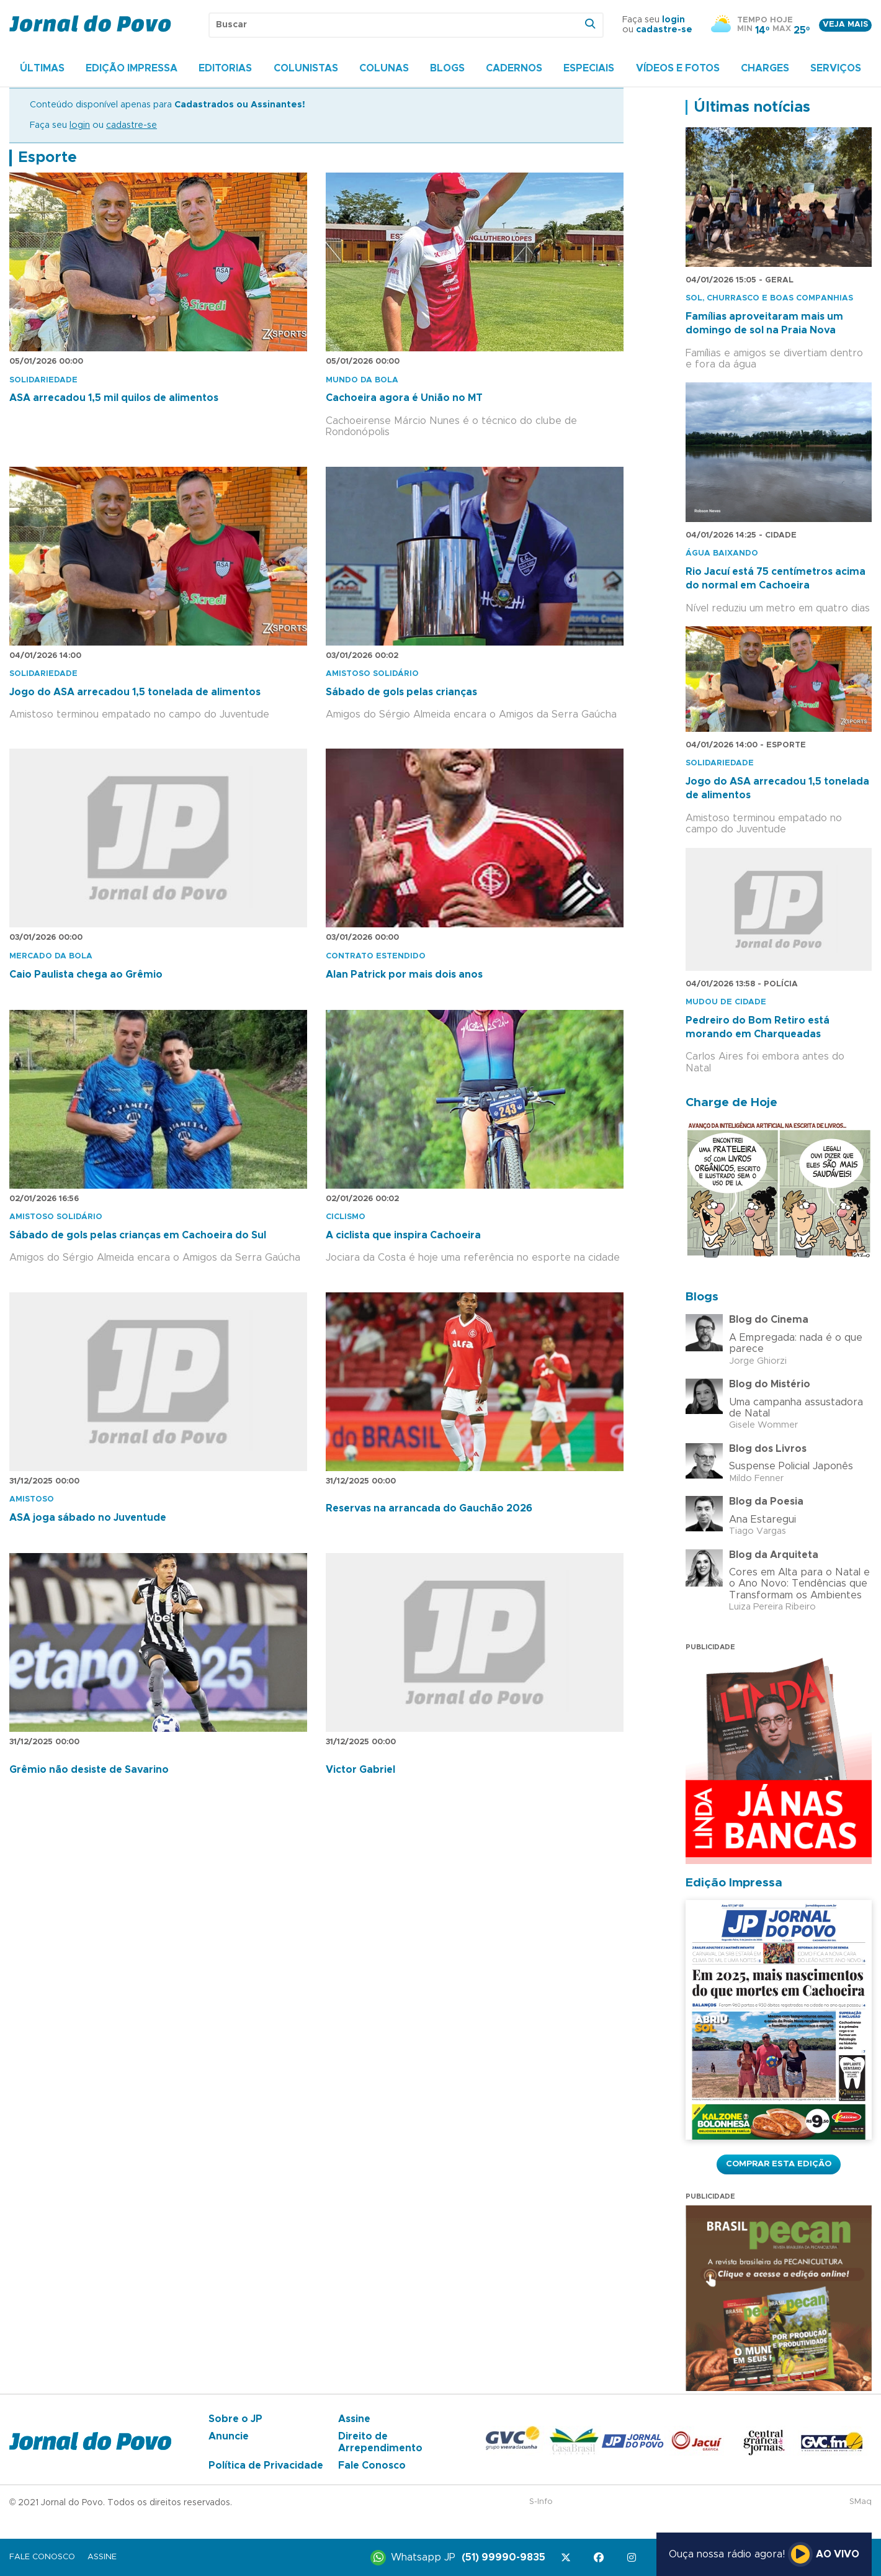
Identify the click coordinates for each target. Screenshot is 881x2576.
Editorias (225, 68)
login (673, 20)
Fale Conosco (372, 2465)
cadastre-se (664, 29)
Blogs (447, 68)
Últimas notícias (752, 107)
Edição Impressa (131, 68)
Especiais (588, 68)
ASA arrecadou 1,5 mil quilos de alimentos (113, 398)
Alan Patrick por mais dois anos (404, 975)
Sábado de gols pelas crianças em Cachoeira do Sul (137, 1235)
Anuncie (228, 2436)
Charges (765, 68)
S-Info (541, 2502)
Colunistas (306, 68)
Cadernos (514, 68)
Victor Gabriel (360, 1770)
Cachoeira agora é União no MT (404, 398)
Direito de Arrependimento (380, 2441)
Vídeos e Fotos (678, 68)
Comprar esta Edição (778, 2163)
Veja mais (845, 24)
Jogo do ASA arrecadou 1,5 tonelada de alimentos (135, 692)
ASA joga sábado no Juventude (87, 1518)
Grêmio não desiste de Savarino (89, 1770)
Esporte (47, 157)
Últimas (42, 68)
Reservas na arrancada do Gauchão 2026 (429, 1508)
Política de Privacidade (265, 2465)
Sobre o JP (235, 2419)
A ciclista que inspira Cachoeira (403, 1235)
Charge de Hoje (731, 1103)
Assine (354, 2419)
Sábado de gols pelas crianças (401, 692)
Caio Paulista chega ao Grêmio (86, 975)
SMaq (860, 2502)
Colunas (384, 68)
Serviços (835, 68)
